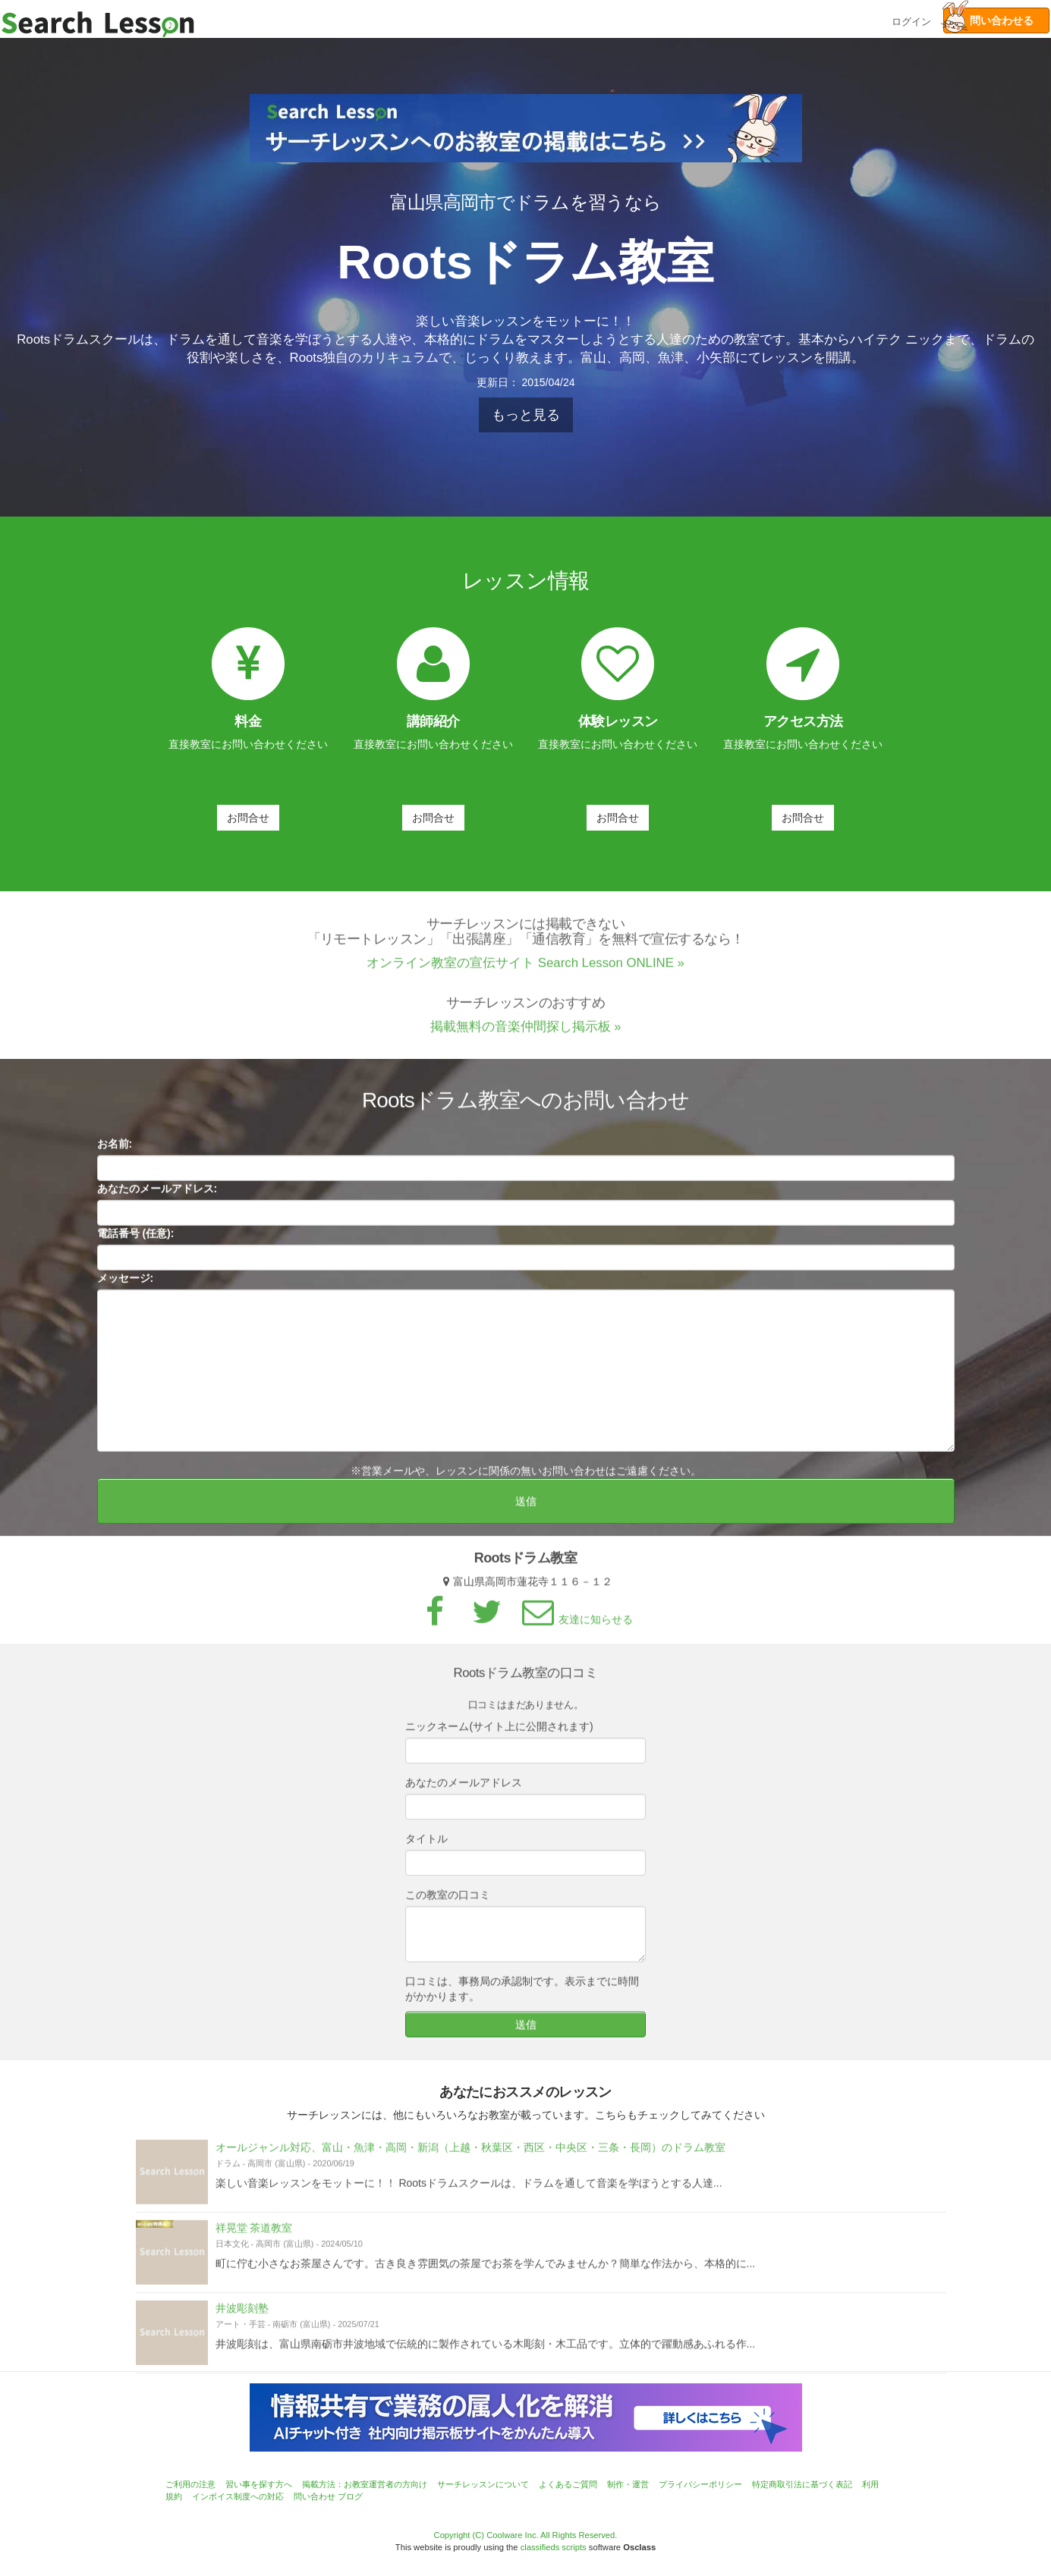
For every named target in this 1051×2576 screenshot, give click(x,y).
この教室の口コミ (447, 1908)
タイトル (426, 1852)
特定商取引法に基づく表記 (802, 2484)
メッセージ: (125, 1291)
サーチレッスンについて (483, 2484)
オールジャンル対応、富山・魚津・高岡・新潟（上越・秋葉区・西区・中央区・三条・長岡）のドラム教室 (470, 2160)
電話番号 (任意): (136, 1246)
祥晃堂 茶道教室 (254, 2241)
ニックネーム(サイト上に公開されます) (499, 1739)
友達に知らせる (575, 1632)
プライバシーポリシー (700, 2484)
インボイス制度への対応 (238, 2496)
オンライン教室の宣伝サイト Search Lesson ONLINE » (525, 976)
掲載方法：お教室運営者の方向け (364, 2484)
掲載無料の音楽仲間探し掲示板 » (525, 1039)
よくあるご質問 (568, 2484)
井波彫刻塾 (242, 2321)
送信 (526, 1514)
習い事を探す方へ (258, 2484)
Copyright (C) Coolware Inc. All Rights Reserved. (526, 2535)
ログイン (911, 20)
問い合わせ (314, 2496)
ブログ (350, 2496)
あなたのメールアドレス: (157, 1201)
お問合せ (248, 818)
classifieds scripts (554, 2547)
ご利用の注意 (190, 2484)
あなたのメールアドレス (463, 1795)
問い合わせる (988, 20)
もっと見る (526, 415)
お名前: (115, 1157)
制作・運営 (628, 2484)
